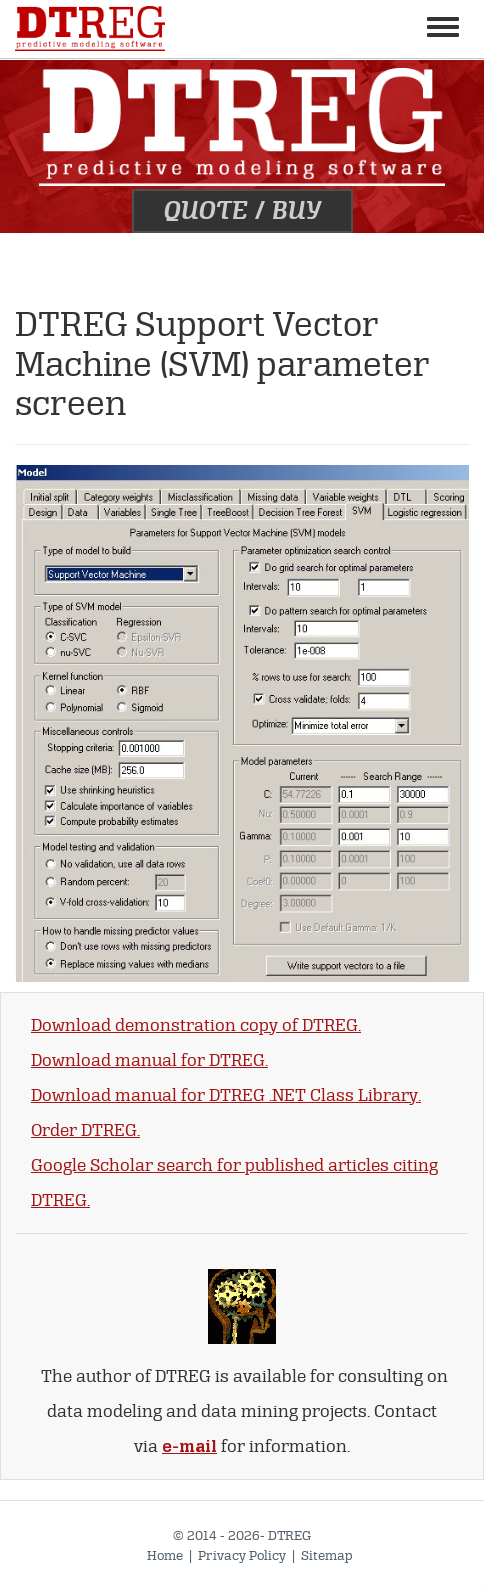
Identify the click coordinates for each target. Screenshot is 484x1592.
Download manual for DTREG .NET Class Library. (226, 1095)
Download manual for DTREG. (149, 1060)
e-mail (189, 1446)
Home (165, 1556)
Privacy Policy (242, 1556)
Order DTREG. (85, 1130)
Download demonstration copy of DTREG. (196, 1025)
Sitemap (327, 1556)
